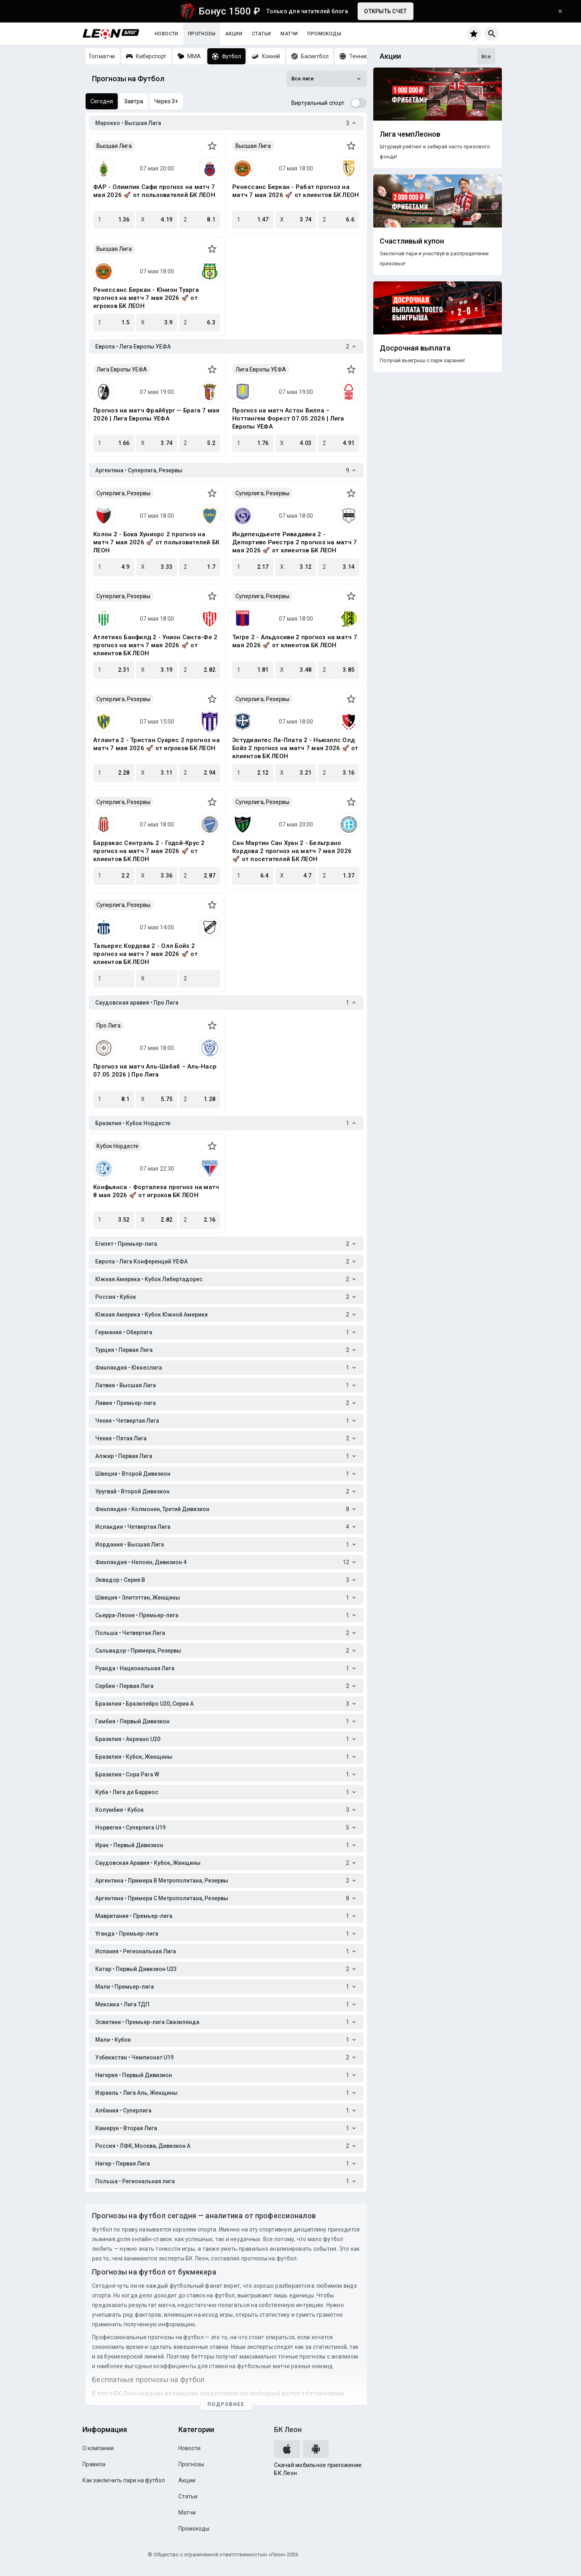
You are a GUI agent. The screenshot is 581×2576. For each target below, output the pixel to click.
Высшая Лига (114, 146)
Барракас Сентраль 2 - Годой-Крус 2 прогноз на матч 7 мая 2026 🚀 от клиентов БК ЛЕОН (149, 851)
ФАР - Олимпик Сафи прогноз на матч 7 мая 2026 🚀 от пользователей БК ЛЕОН (154, 191)
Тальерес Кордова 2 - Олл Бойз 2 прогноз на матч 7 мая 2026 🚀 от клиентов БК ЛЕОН (145, 954)
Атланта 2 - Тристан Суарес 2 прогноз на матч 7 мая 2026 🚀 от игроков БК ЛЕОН (156, 744)
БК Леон (288, 2429)
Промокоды (324, 34)
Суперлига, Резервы (123, 493)
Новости (166, 34)
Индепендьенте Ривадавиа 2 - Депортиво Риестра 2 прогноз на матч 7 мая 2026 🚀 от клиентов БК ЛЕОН (294, 542)
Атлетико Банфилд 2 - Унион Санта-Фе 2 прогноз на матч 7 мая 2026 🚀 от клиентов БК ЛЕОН (155, 645)
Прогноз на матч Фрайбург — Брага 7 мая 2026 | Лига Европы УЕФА (156, 414)
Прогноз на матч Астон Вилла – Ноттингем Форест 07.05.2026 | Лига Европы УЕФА (288, 418)
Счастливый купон (412, 241)
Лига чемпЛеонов (410, 134)
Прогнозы (201, 34)
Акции (233, 34)
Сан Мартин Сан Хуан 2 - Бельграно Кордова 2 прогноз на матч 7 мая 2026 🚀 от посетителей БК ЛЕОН (292, 851)
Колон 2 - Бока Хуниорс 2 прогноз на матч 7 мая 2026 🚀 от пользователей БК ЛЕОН (156, 542)
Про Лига (108, 1025)
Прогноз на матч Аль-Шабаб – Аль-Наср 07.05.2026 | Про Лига (155, 1070)
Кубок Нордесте (117, 1146)
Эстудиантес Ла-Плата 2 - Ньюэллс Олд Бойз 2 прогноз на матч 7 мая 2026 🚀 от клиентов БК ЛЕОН (295, 748)
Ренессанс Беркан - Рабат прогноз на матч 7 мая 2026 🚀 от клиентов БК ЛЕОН (295, 191)
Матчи (289, 34)
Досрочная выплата (415, 348)
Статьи (261, 34)
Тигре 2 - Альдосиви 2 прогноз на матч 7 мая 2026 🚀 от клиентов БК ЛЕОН (294, 641)
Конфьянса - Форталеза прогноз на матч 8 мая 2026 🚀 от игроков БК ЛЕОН (156, 1191)
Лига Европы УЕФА (121, 369)
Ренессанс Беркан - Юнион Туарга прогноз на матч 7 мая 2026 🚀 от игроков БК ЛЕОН (146, 298)
